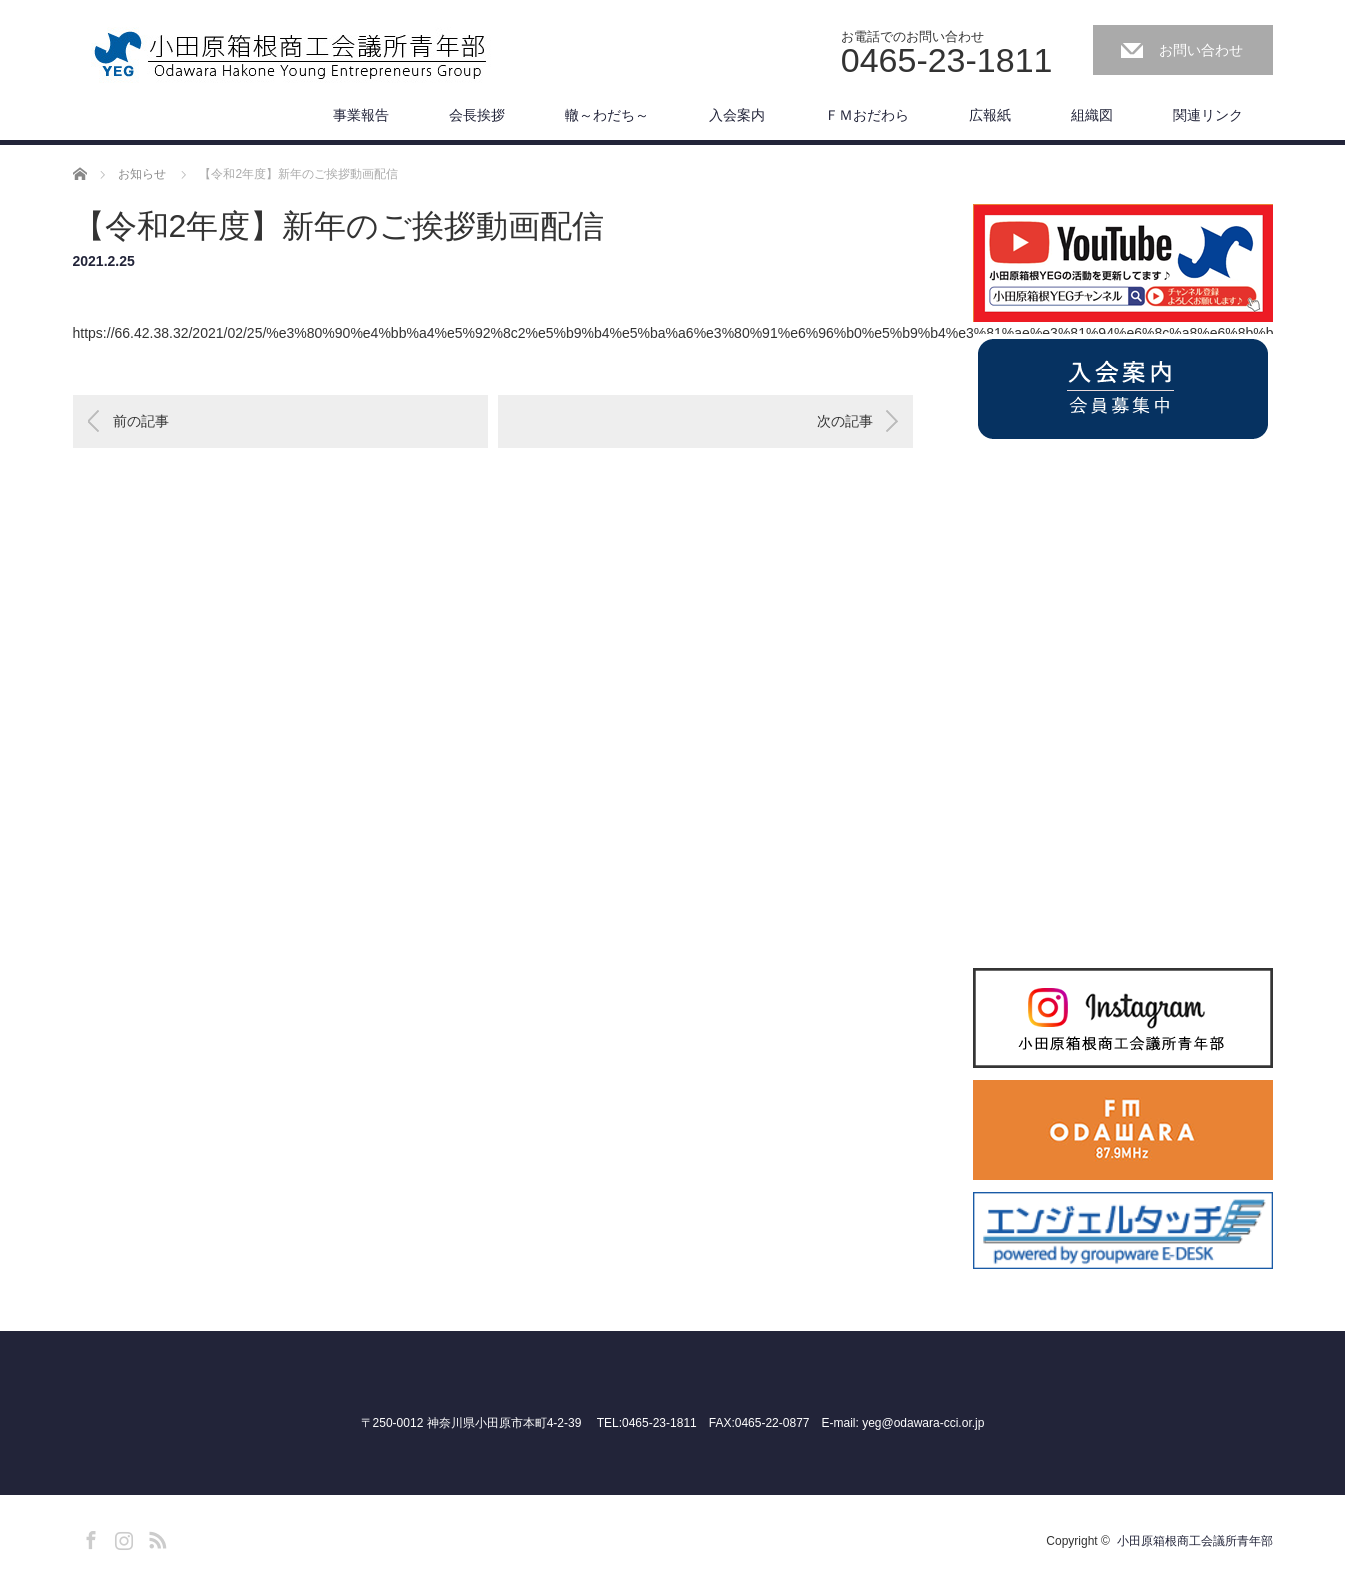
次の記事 (845, 421)
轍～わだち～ (607, 115)
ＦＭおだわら (867, 115)
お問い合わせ (1201, 50)
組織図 (1092, 115)
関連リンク (1208, 115)
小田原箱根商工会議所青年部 (1195, 1541)
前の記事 (141, 421)
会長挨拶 (477, 115)
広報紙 (990, 115)
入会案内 (737, 115)
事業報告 (361, 115)
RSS (155, 1537)
